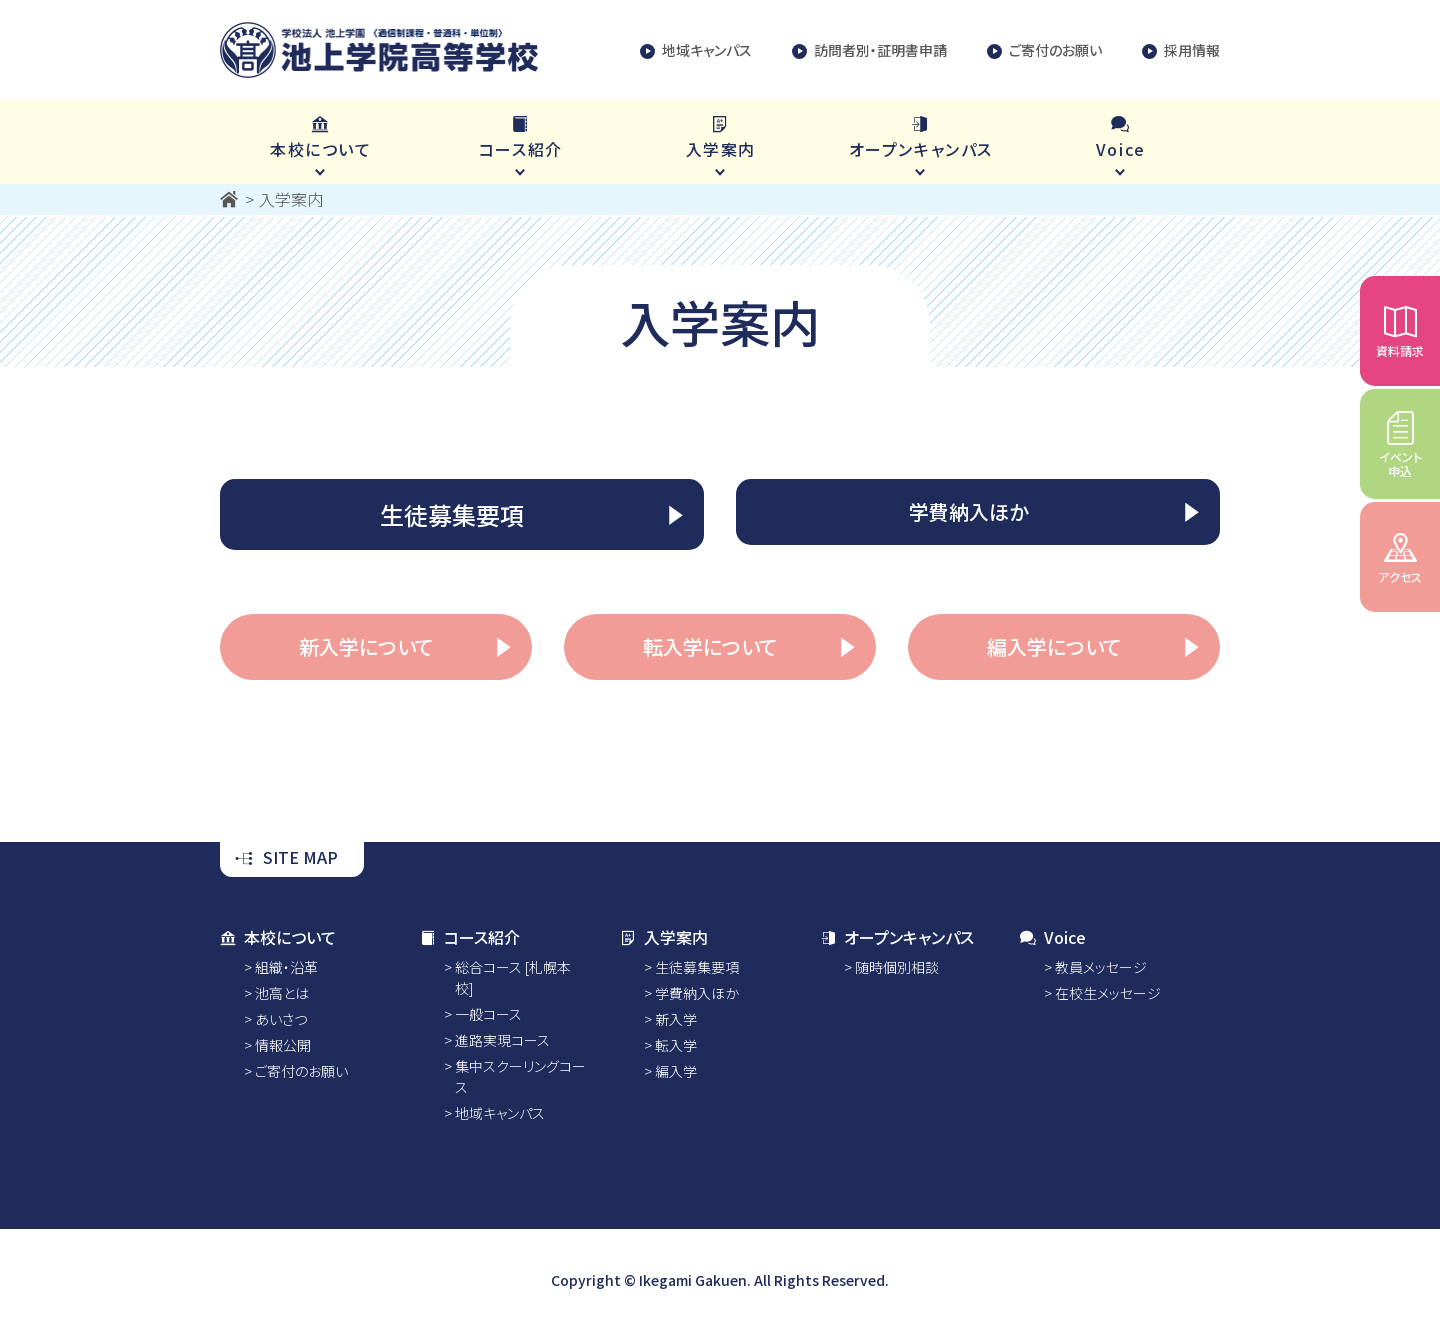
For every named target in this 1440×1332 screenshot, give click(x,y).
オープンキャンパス (897, 937)
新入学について (366, 646)
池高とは (282, 993)
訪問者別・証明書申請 (869, 50)
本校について (278, 937)
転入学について (710, 646)
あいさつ (281, 1019)
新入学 (676, 1019)
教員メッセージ (1101, 967)
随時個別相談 (897, 967)
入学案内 (664, 937)
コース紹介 (470, 937)
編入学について (1054, 646)
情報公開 (283, 1045)
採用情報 (1181, 50)
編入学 (676, 1071)
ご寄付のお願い (1044, 50)
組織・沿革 (286, 967)
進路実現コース (502, 1040)
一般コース (488, 1014)
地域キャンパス (696, 50)
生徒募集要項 (452, 514)
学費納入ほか (968, 511)
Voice (1053, 937)
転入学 (676, 1045)
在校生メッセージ (1108, 993)
